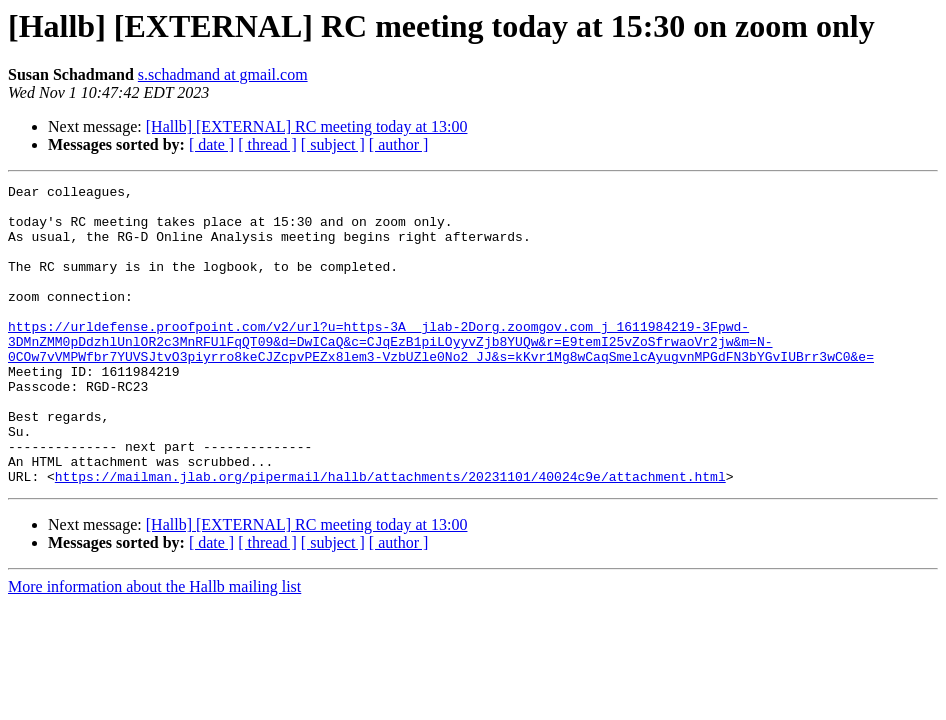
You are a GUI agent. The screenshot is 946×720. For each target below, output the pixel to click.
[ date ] (211, 144)
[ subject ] (333, 144)
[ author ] (399, 144)
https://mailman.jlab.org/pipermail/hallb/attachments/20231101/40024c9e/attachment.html (390, 536)
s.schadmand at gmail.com (223, 74)
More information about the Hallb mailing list (154, 646)
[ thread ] (267, 144)
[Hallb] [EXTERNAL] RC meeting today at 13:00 (307, 126)
